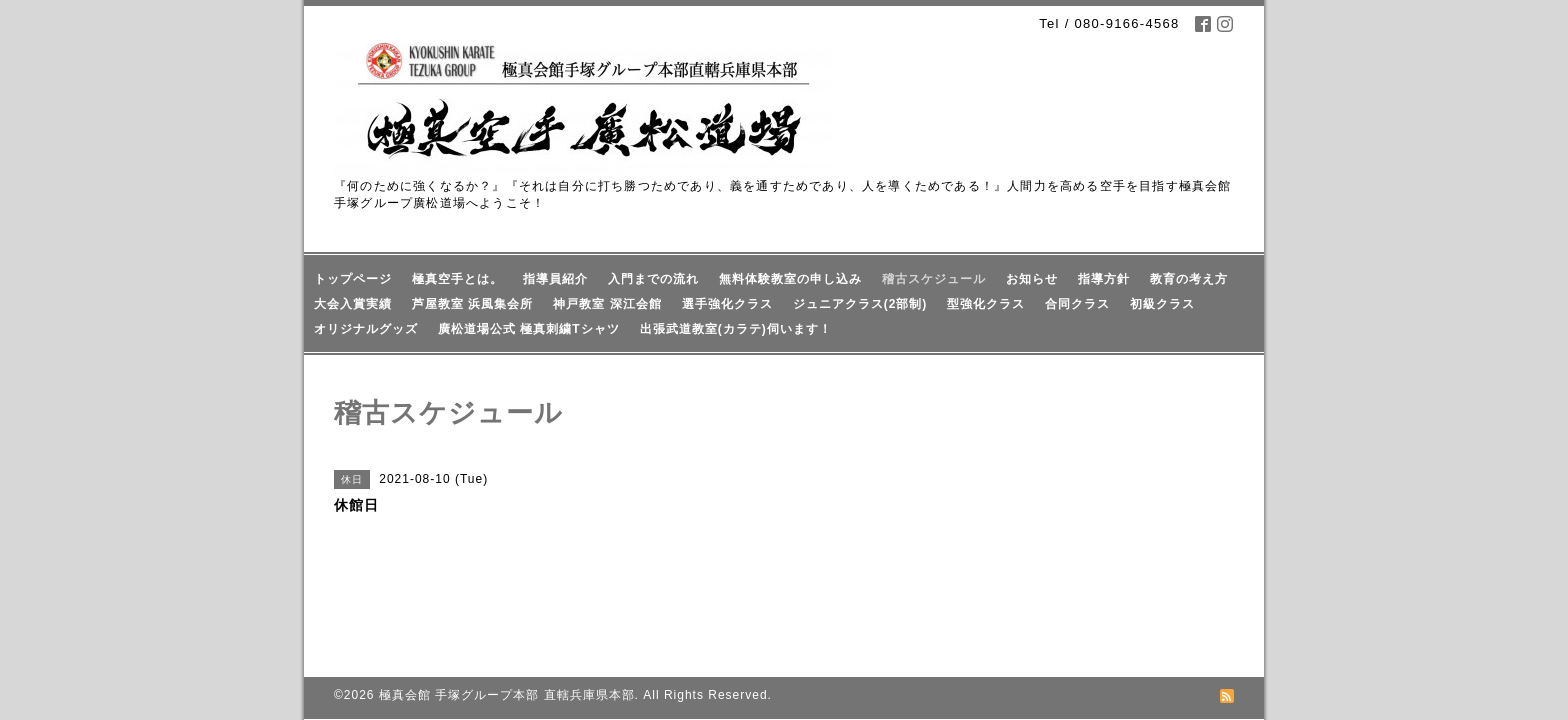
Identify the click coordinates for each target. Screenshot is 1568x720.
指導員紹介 (555, 279)
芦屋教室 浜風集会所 (472, 304)
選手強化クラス (727, 304)
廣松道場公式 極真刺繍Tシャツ (529, 329)
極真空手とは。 (457, 279)
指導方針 (1104, 279)
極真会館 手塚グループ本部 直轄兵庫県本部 (507, 630)
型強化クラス (986, 304)
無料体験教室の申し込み (790, 279)
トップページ (353, 279)
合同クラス (1077, 304)
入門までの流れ (653, 279)
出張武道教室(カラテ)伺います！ (736, 329)
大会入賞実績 (353, 304)
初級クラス (1162, 304)
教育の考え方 (1189, 279)
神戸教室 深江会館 (607, 304)
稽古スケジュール (934, 279)
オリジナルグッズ (366, 329)
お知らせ (1032, 279)
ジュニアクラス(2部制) (860, 304)
